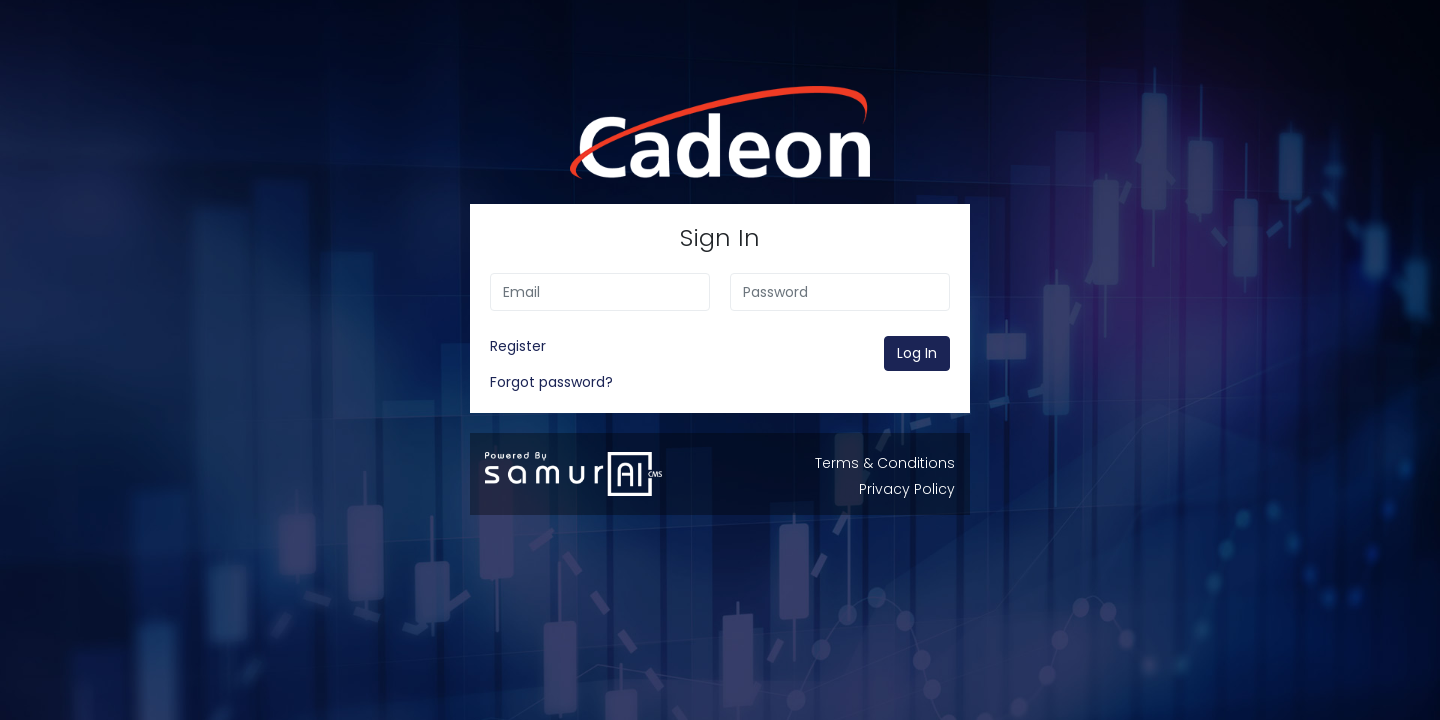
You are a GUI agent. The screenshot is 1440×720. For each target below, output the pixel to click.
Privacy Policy (907, 489)
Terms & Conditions (885, 463)
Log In (917, 353)
